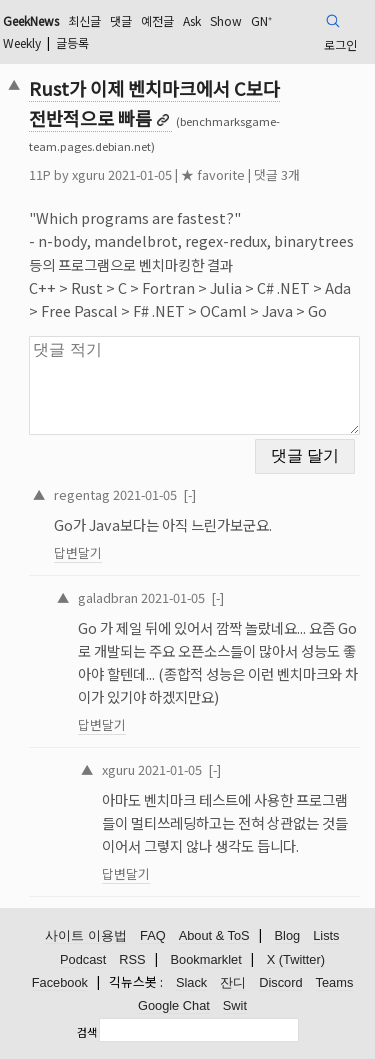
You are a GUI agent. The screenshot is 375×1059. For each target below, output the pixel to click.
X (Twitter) (296, 959)
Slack (191, 982)
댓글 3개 (277, 174)
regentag (82, 494)
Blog (288, 935)
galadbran (108, 597)
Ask (192, 20)
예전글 (157, 20)
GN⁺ (261, 20)
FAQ (153, 935)
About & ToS (214, 935)
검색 (87, 1032)
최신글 (84, 20)
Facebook (60, 982)
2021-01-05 (145, 494)
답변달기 (78, 552)
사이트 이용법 (86, 935)
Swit (235, 1005)
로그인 (340, 44)
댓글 (121, 20)
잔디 (233, 982)
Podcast (83, 959)
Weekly (22, 42)
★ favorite (213, 174)
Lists (326, 935)
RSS (132, 959)
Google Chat (174, 1005)
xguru (88, 174)
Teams (335, 982)
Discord (280, 982)
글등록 (72, 42)
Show (226, 20)
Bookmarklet (206, 959)
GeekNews (31, 20)
